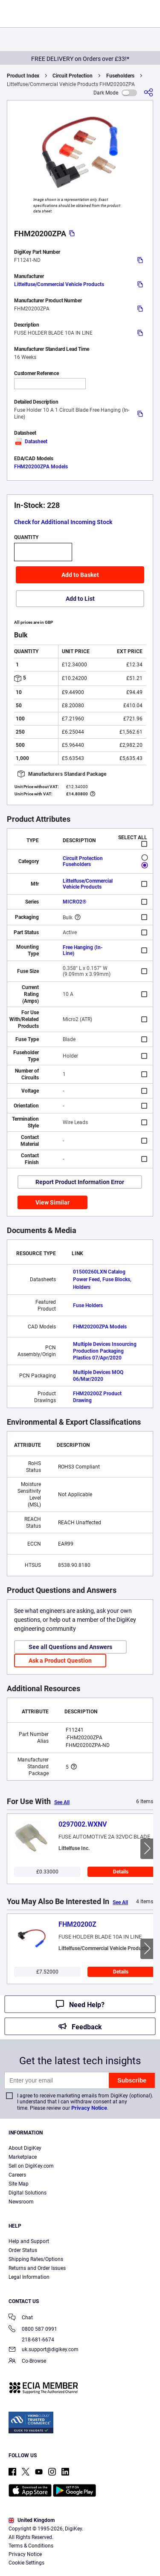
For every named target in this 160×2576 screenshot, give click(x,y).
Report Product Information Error (79, 1182)
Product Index (23, 76)
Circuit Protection (72, 76)
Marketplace (23, 2157)
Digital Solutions (28, 2193)
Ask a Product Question (60, 1660)
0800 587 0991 (33, 2330)
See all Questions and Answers (70, 1647)
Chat (21, 2318)
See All (62, 1802)
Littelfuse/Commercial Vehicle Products (59, 284)
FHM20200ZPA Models (41, 467)
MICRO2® (74, 902)
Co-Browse (27, 2362)
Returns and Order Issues (37, 2268)
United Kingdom (32, 2520)
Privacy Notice (89, 2108)
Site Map (19, 2184)
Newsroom (21, 2202)
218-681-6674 (31, 2340)
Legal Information (29, 2277)
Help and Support (29, 2241)
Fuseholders (120, 76)
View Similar (52, 1202)
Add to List (80, 598)
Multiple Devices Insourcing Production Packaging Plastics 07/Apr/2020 (105, 1351)
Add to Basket (80, 574)
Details (120, 1872)
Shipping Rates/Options (36, 2259)
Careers (17, 2175)
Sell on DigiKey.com (31, 2166)
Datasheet (30, 442)
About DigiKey (25, 2148)
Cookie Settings (26, 2563)
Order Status (23, 2250)
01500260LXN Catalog (99, 1272)
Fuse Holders (88, 1305)
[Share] (148, 93)
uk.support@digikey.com (44, 2350)
